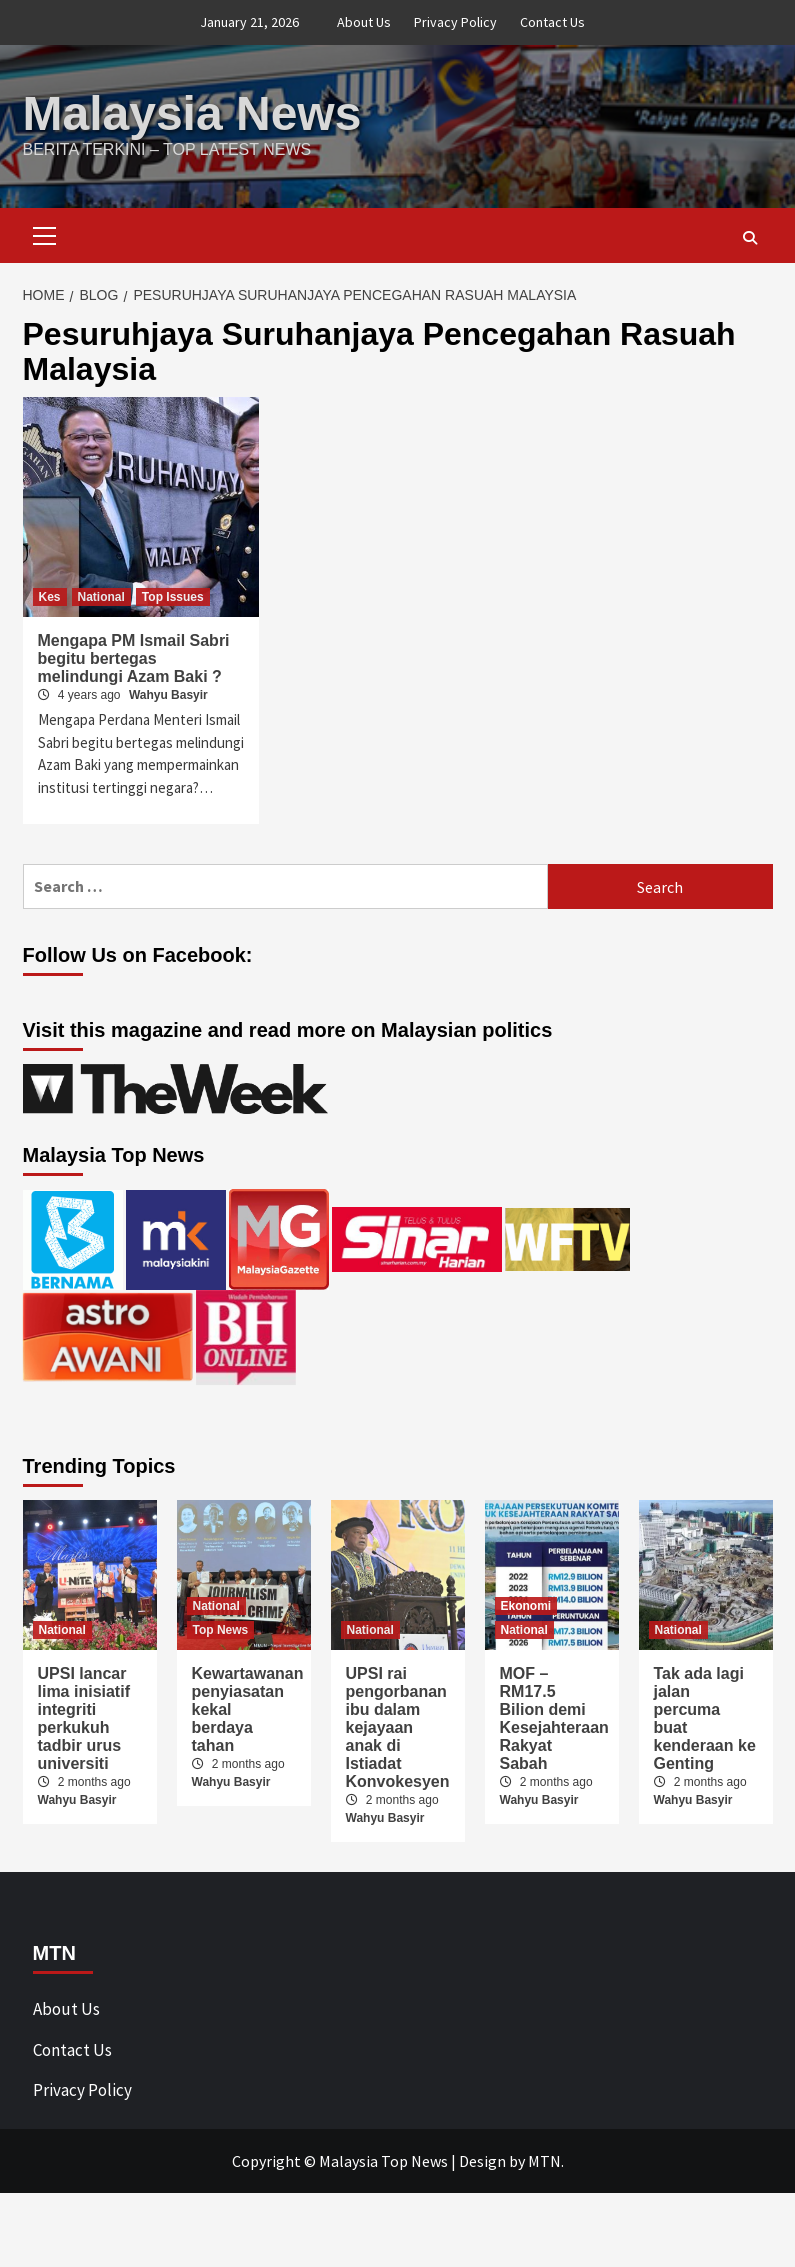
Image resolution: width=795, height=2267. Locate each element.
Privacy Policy (455, 22)
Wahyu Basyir (168, 695)
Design (482, 2161)
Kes (50, 597)
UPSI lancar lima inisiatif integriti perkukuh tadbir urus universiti (84, 1718)
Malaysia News (192, 113)
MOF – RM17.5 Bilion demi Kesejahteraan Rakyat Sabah (554, 1718)
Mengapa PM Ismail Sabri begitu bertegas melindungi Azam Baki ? (134, 658)
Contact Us (552, 22)
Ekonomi (526, 1606)
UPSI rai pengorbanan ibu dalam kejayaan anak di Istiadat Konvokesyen (398, 1727)
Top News (221, 1630)
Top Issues (173, 597)
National (101, 597)
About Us (364, 22)
